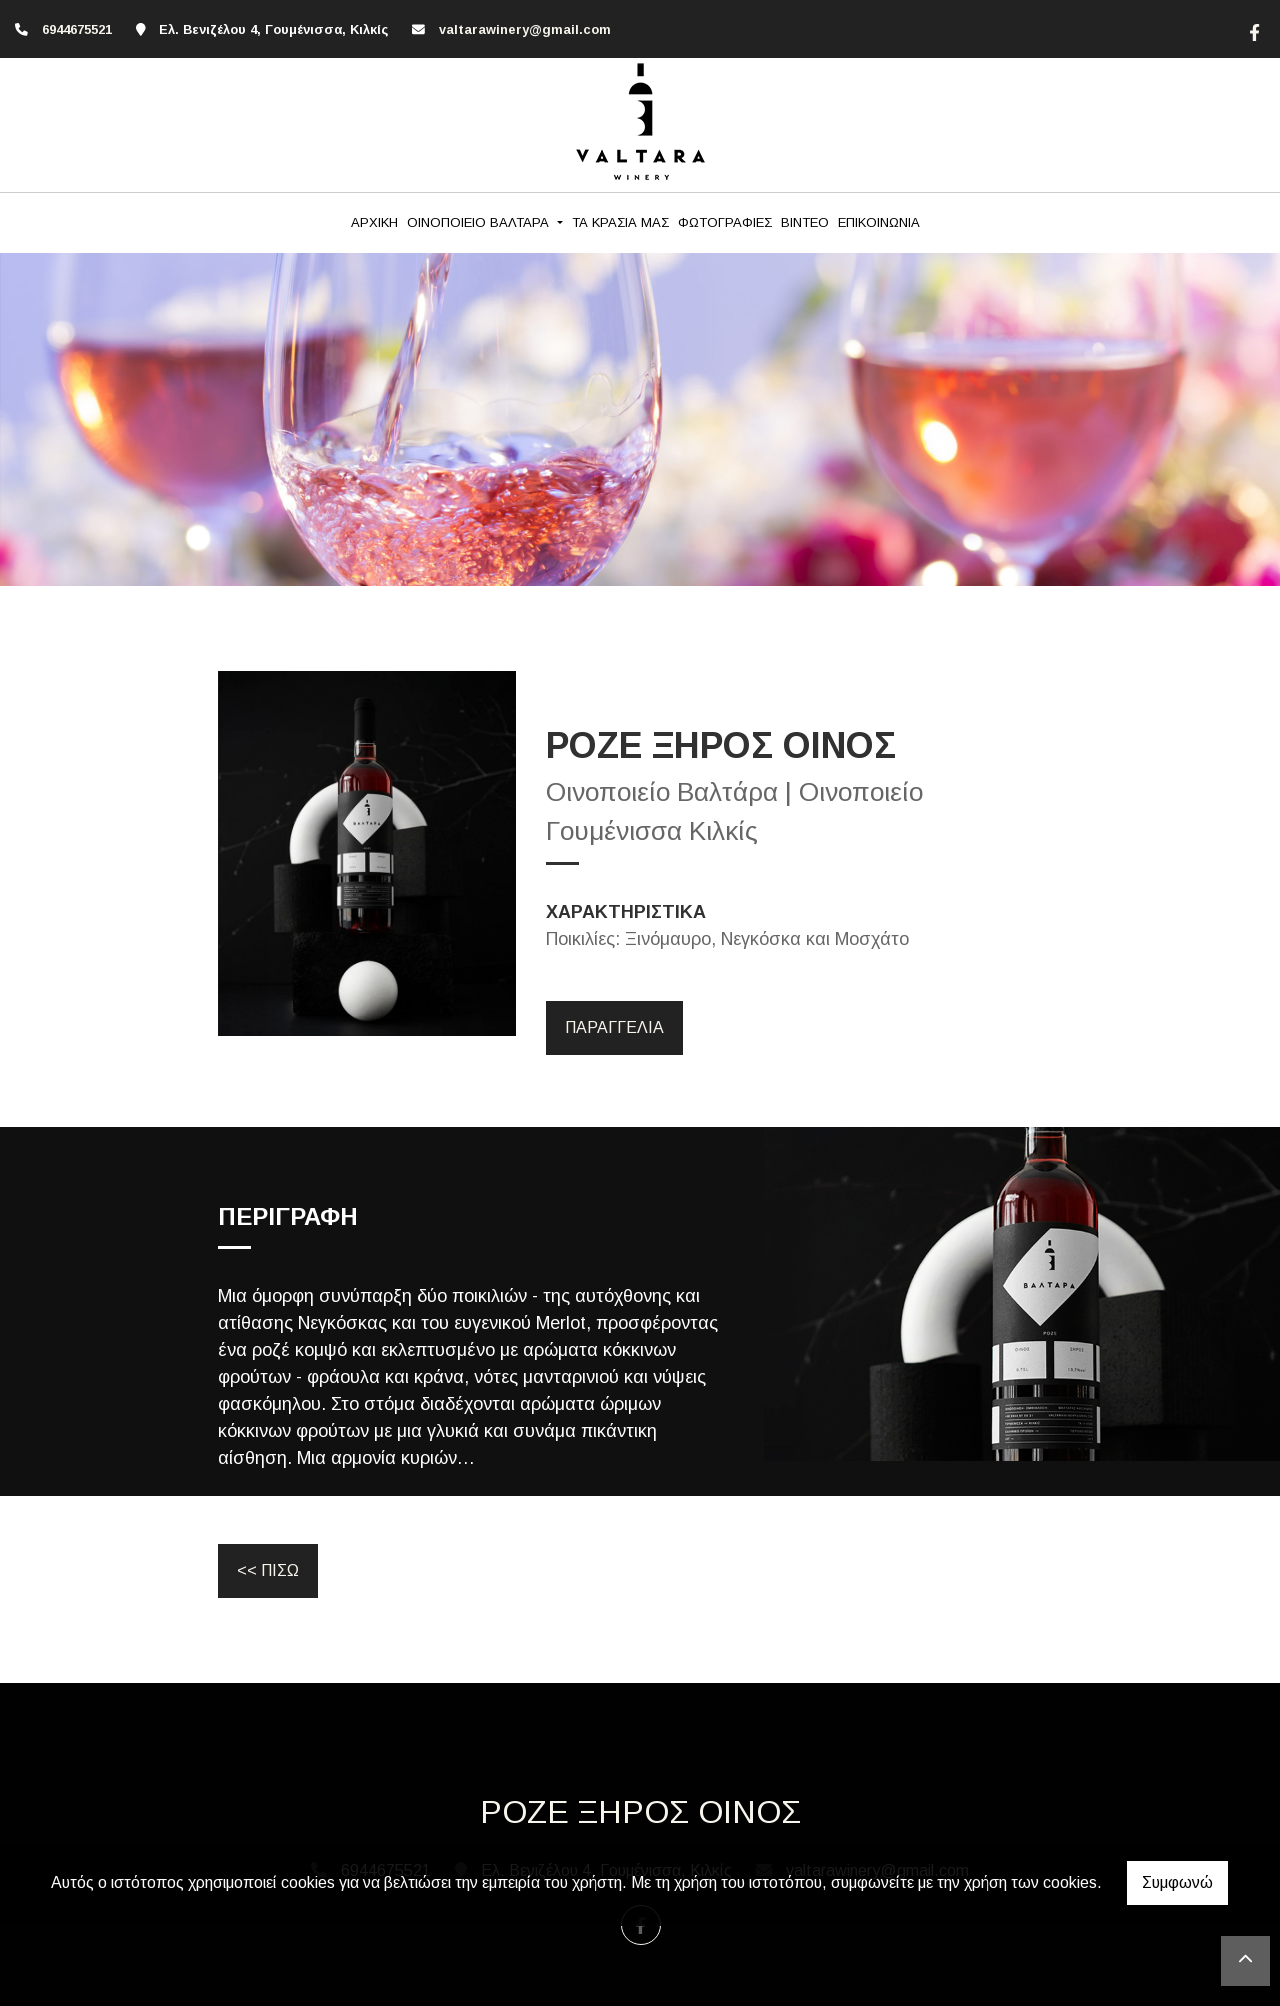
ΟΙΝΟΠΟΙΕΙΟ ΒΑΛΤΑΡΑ (480, 222)
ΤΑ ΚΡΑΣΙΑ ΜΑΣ (620, 222)
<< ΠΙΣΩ (268, 1570)
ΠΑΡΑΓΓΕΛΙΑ (614, 1027)
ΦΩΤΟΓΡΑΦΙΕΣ (725, 222)
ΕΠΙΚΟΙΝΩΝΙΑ (879, 222)
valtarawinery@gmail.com (525, 29)
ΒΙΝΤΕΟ (805, 222)
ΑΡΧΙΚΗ (374, 222)
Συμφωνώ (1177, 1882)
